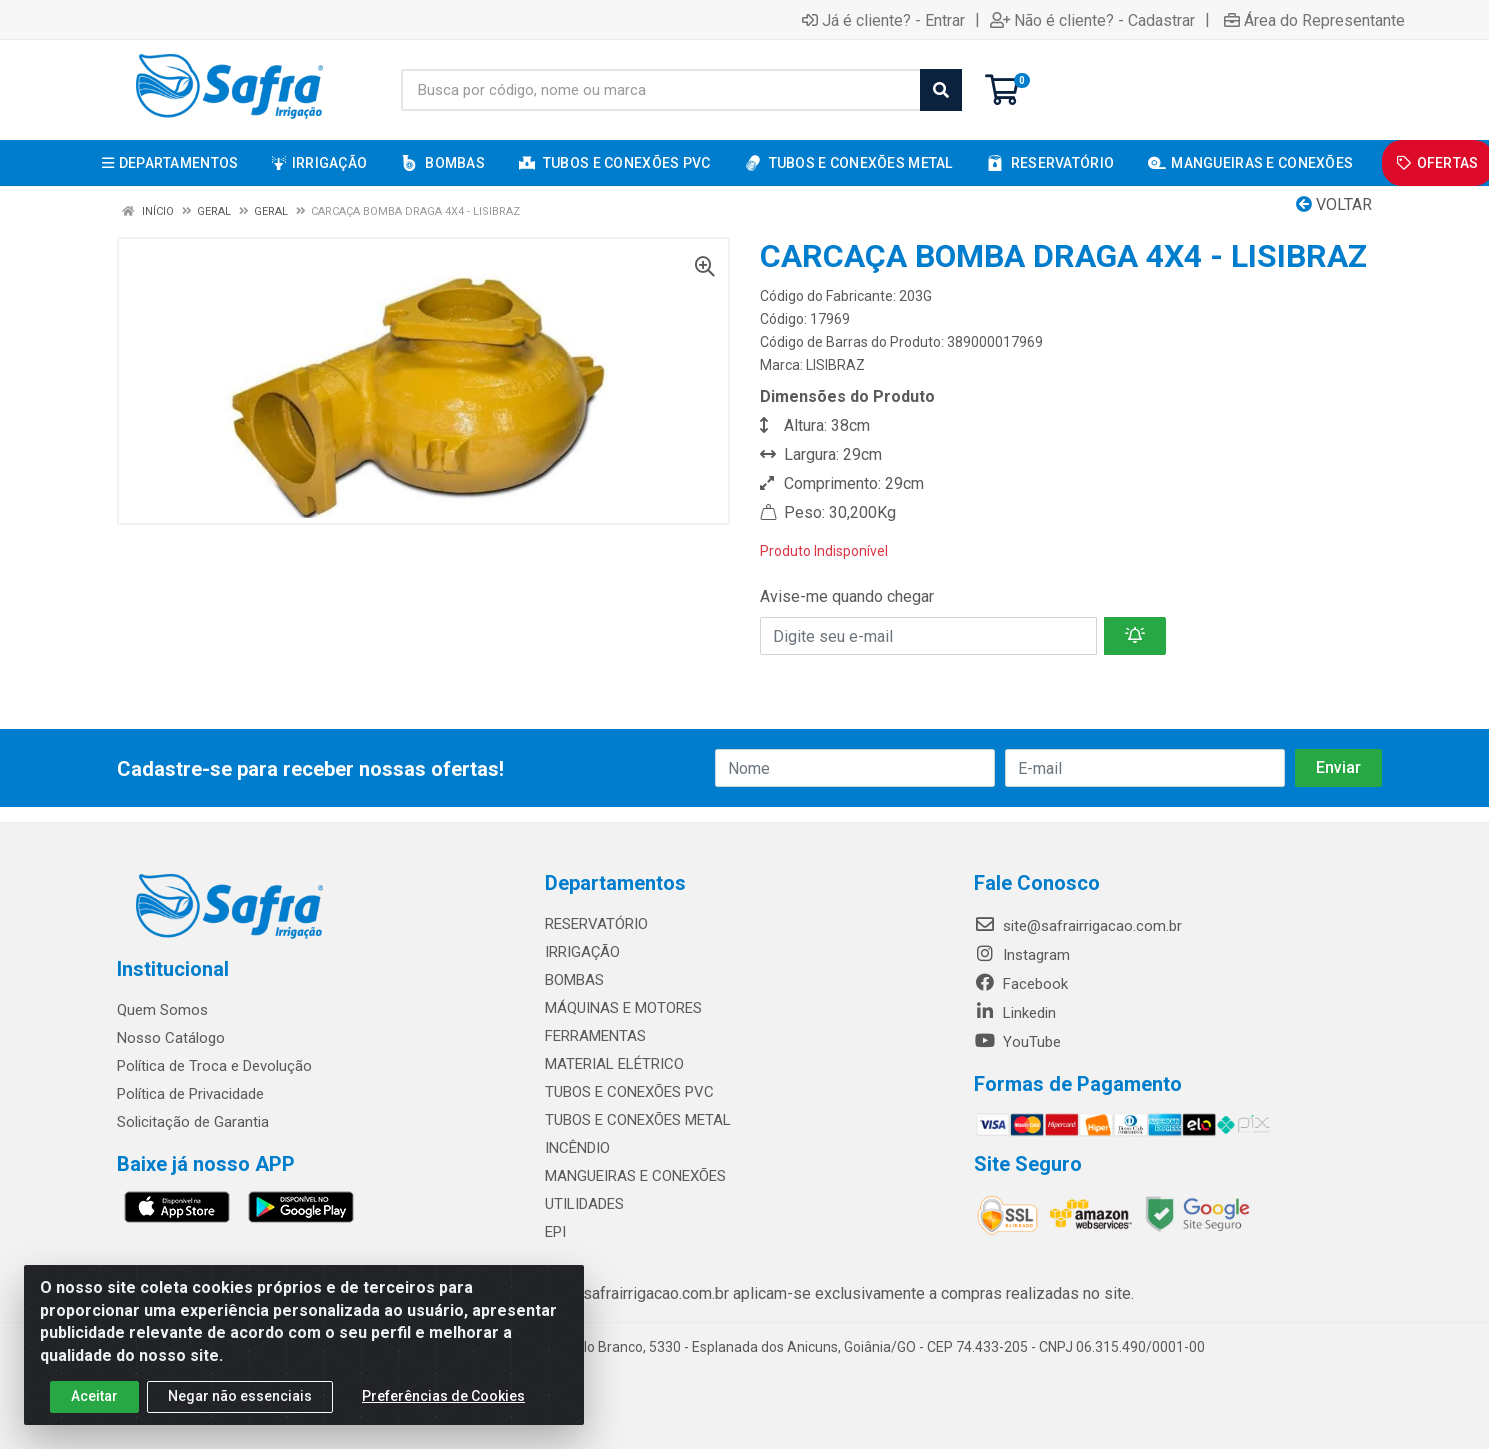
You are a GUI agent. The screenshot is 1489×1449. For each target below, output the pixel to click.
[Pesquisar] (941, 90)
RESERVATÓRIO (596, 924)
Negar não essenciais (240, 1396)
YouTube (1017, 1042)
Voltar (1334, 204)
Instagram (1022, 955)
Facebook (1021, 984)
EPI (555, 1232)
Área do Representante (1314, 20)
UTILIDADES (584, 1204)
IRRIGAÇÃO (582, 952)
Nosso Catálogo (171, 1038)
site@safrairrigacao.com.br (1078, 926)
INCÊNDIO (577, 1148)
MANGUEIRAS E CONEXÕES (635, 1176)
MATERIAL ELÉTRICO (614, 1064)
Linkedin (1015, 1013)
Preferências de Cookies (443, 1396)
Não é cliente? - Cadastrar (1092, 20)
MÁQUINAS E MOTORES (623, 1008)
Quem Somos (162, 1010)
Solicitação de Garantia (193, 1122)
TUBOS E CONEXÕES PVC (629, 1092)
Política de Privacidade (190, 1094)
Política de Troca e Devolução (214, 1066)
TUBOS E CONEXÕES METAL (638, 1120)
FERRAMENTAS (595, 1036)
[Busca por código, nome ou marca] (661, 90)
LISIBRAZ (835, 365)
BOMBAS (574, 980)
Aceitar (94, 1396)
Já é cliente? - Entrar (883, 20)
